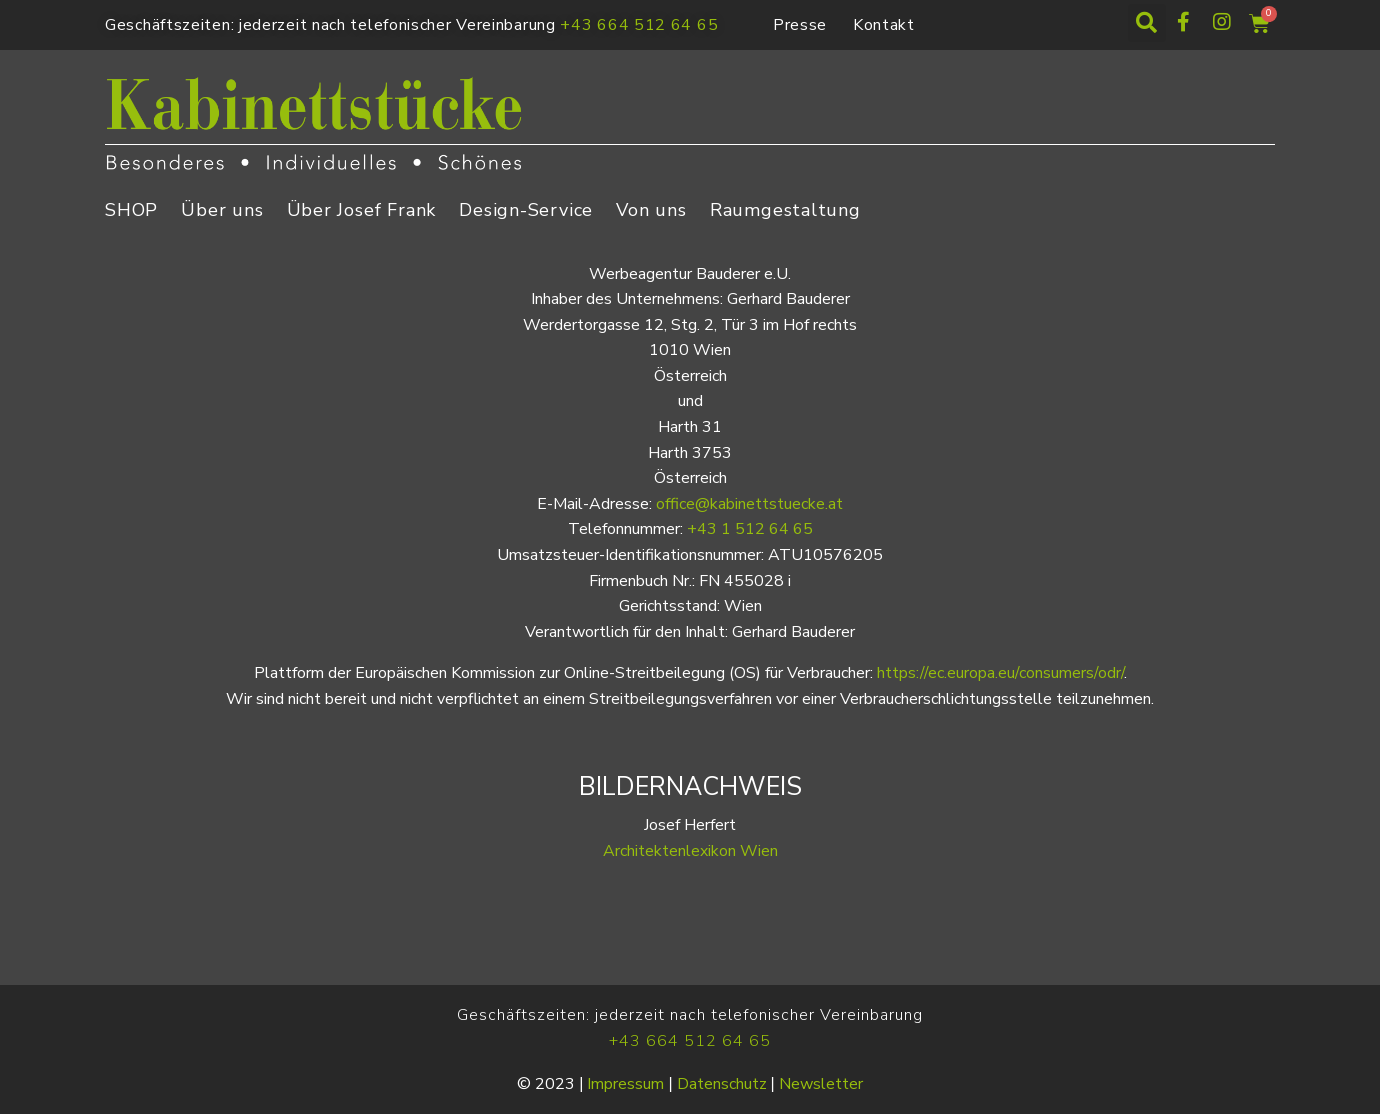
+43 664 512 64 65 (639, 25)
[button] (1147, 23)
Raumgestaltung (785, 210)
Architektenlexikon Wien (690, 851)
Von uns (651, 210)
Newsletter (821, 1084)
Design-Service (526, 210)
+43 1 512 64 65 (750, 529)
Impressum (625, 1084)
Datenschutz (722, 1084)
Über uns (222, 210)
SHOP (131, 210)
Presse (800, 25)
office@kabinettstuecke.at (749, 504)
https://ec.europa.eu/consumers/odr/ (1000, 673)
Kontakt (884, 25)
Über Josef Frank (362, 210)
